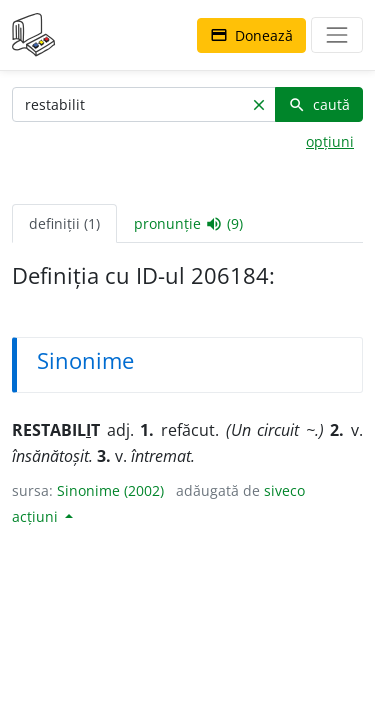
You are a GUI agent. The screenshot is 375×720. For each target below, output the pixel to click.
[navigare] (337, 35)
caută (319, 104)
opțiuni (330, 141)
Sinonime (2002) (110, 490)
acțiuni (37, 516)
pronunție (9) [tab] (188, 224)
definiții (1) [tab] (64, 223)
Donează (251, 35)
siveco (284, 490)
